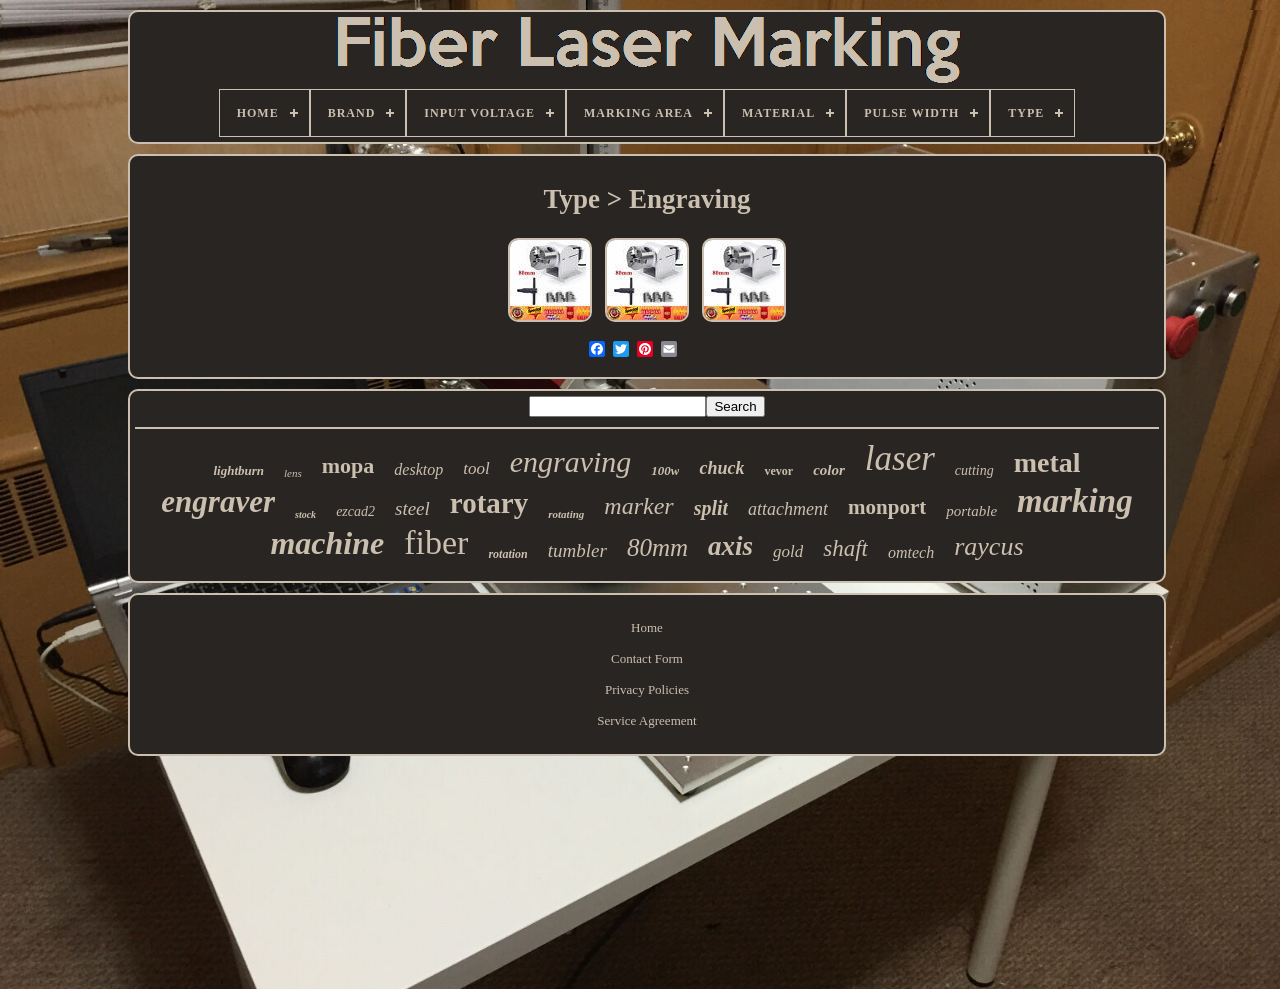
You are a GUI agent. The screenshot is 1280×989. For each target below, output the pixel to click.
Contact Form (647, 658)
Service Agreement (646, 720)
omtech (911, 552)
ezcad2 (355, 511)
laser (900, 458)
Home (647, 627)
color (829, 470)
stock (305, 514)
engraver (218, 501)
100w (665, 470)
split (711, 508)
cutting (974, 470)
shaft (845, 548)
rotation (507, 554)
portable (971, 511)
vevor (778, 471)
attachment (788, 509)
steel (412, 508)
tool (476, 468)
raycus (988, 546)
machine (327, 543)
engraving (571, 461)
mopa (348, 465)
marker (638, 506)
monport (887, 507)
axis (730, 546)
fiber (436, 542)
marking (1075, 501)
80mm (657, 547)
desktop (418, 469)
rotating (566, 514)
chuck (721, 468)
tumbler (577, 550)
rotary (489, 503)
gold (788, 551)
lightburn (238, 470)
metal (1047, 462)
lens (293, 473)
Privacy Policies (647, 689)
